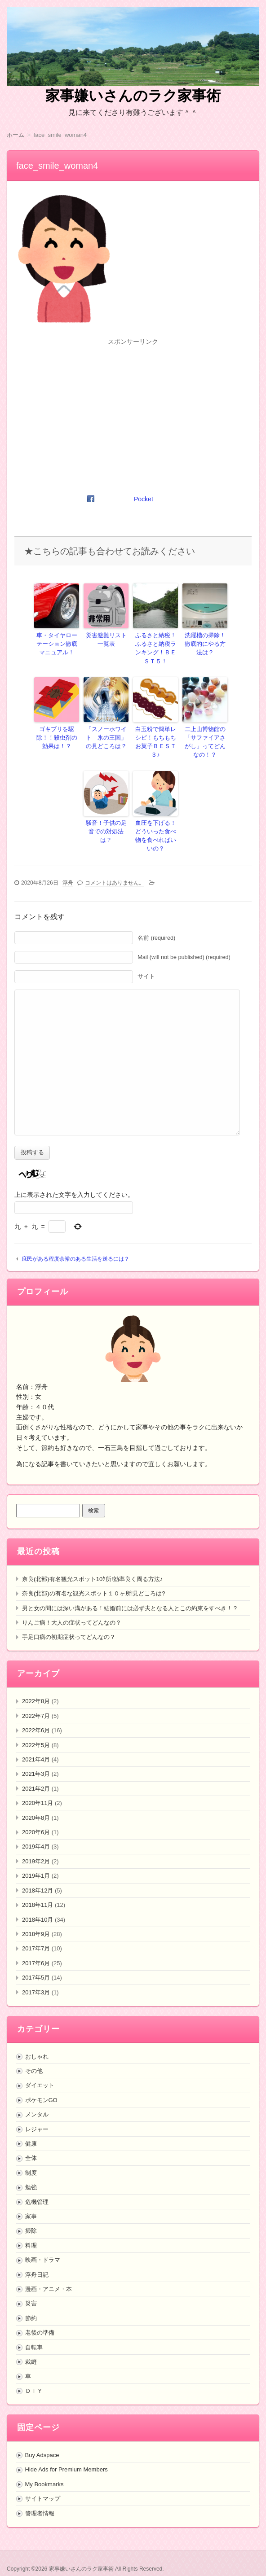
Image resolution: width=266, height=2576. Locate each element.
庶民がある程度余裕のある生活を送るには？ (75, 1244)
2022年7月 (36, 1701)
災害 (31, 2289)
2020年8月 (36, 1803)
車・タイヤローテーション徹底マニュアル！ (56, 643)
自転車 (34, 2332)
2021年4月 (36, 1744)
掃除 (31, 2216)
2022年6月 (36, 1716)
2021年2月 (36, 1773)
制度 (31, 2158)
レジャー (37, 2114)
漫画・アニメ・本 (48, 2274)
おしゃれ (37, 2041)
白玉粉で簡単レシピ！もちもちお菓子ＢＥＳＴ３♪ (155, 734)
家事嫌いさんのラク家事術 (133, 96)
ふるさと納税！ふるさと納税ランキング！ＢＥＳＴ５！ (155, 647)
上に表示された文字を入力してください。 (74, 1179)
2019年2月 (36, 1846)
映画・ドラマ (42, 2245)
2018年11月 (37, 1890)
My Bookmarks (44, 2469)
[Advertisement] (133, 410)
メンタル (37, 2100)
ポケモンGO (41, 2085)
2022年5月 (36, 1730)
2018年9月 (36, 1919)
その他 (34, 2056)
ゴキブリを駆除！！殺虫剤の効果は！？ (56, 734)
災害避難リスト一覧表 (106, 639)
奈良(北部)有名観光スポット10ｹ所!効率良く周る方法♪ (92, 1564)
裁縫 (31, 2347)
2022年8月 (36, 1686)
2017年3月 (36, 1977)
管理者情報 (39, 2498)
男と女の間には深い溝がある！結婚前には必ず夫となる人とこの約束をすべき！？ (130, 1593)
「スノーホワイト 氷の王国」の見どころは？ (106, 734)
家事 (31, 2201)
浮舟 (67, 868)
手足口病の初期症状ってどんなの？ (68, 1622)
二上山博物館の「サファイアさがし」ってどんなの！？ (204, 738)
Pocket (143, 499)
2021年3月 (36, 1759)
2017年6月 (36, 1948)
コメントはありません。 (114, 868)
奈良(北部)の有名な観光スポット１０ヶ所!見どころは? (93, 1579)
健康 (31, 2128)
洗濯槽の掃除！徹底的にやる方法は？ (204, 643)
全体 (31, 2143)
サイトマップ (42, 2484)
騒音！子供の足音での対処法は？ (106, 822)
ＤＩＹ (34, 2376)
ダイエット (39, 2071)
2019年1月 (36, 1861)
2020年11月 (37, 1788)
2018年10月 (37, 1904)
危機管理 (37, 2187)
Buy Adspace (42, 2440)
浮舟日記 (37, 2259)
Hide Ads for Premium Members (66, 2455)
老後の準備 (39, 2318)
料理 (31, 2230)
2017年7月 (36, 1934)
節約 (31, 2303)
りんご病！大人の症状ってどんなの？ (71, 1607)
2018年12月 (37, 1875)
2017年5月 (36, 1963)
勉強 (31, 2172)
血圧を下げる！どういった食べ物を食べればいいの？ (155, 826)
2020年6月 (36, 1817)
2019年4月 (36, 1832)
